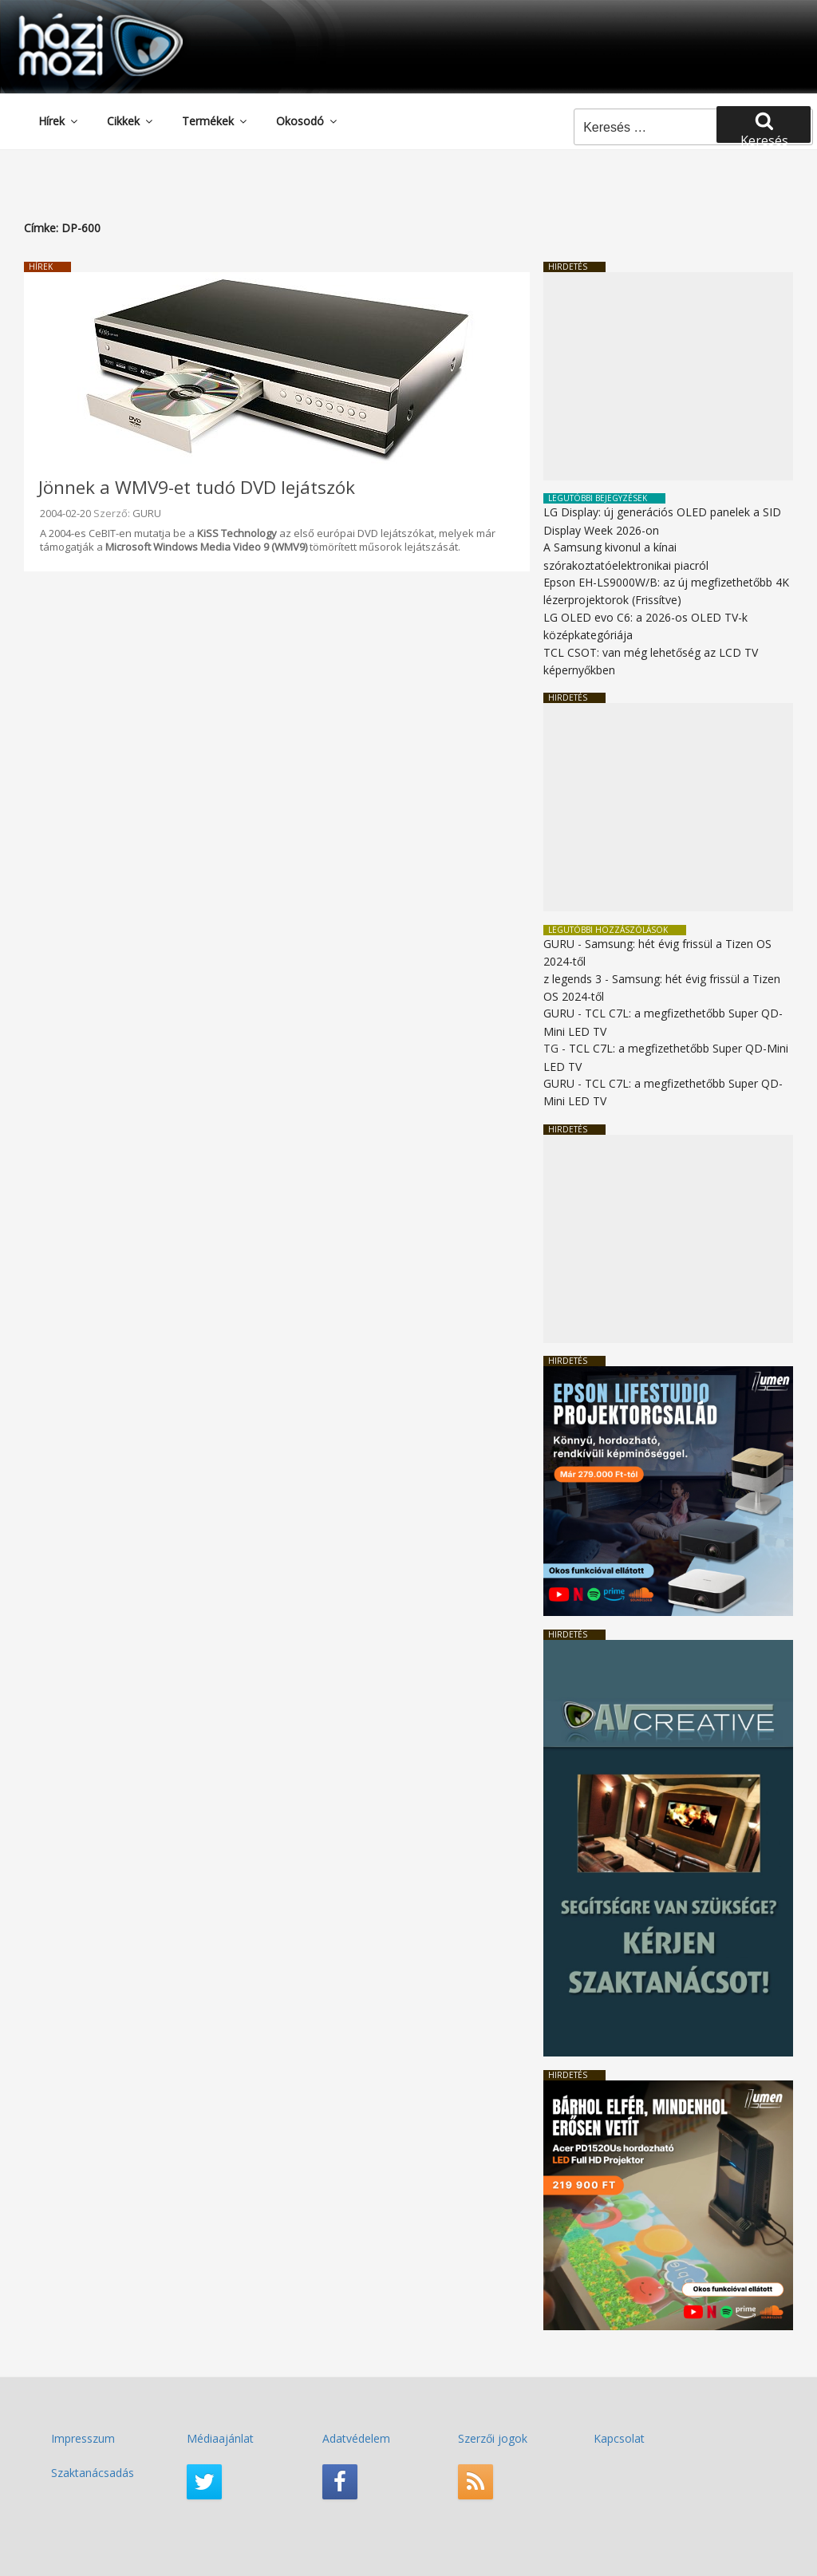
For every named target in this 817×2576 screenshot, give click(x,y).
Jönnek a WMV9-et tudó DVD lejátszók (196, 487)
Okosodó (307, 120)
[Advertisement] (668, 376)
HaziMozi (78, 19)
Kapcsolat (619, 2438)
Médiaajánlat (220, 2438)
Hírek (59, 120)
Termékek (215, 120)
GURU (146, 513)
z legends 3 (572, 978)
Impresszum (83, 2438)
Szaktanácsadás (92, 2472)
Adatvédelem (356, 2438)
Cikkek (131, 120)
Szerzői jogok (492, 2438)
